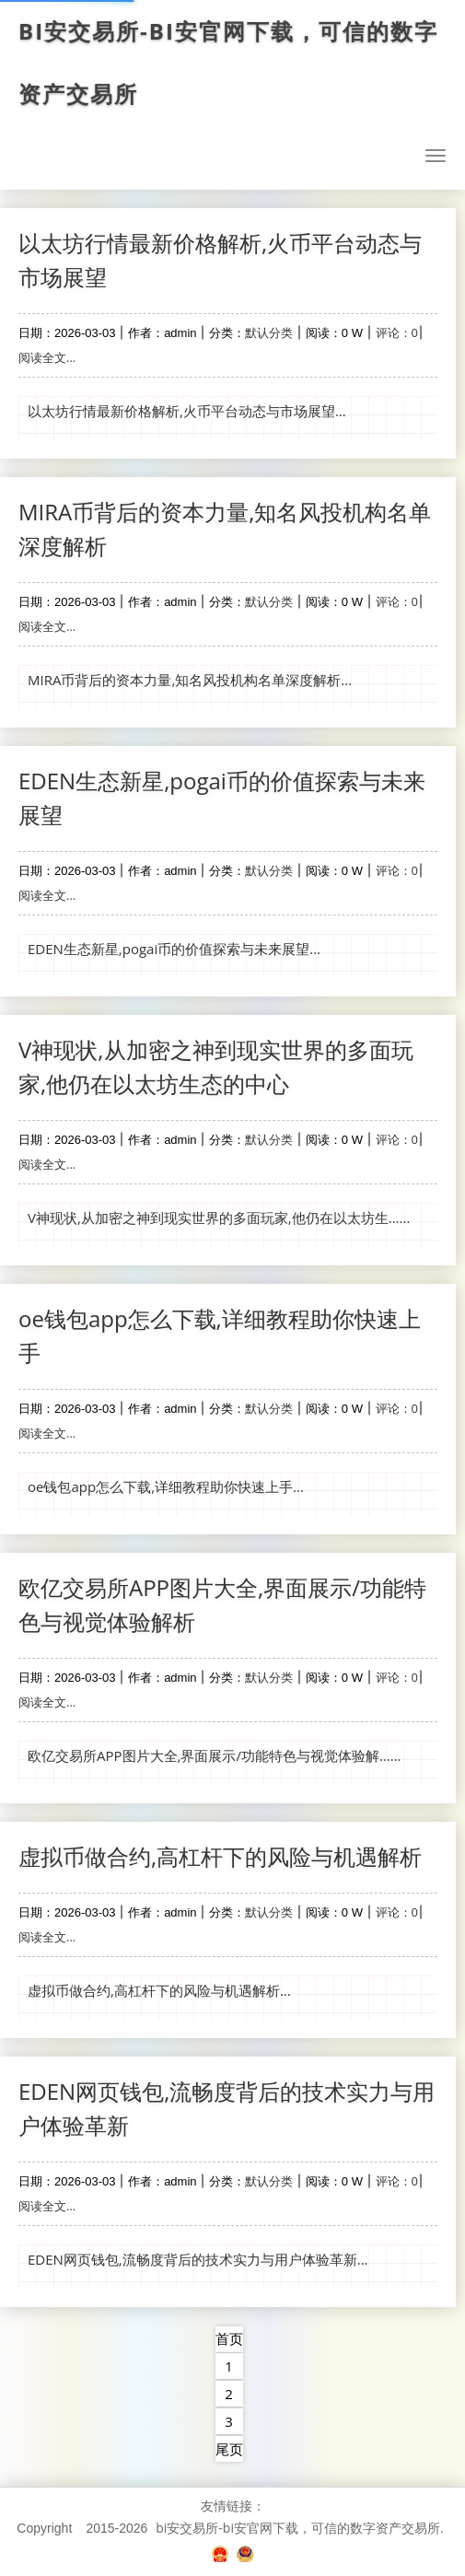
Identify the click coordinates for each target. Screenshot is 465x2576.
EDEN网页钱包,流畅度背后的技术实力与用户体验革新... (198, 2259)
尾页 (229, 2449)
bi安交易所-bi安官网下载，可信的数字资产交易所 (232, 62)
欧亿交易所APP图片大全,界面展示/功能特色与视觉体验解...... (214, 1755)
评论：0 (397, 332)
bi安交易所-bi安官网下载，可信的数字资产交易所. (299, 2527)
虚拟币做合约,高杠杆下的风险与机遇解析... (159, 1990)
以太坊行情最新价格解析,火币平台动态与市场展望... (187, 411)
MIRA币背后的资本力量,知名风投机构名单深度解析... (190, 679)
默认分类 (269, 332)
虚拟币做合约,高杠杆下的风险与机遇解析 (220, 1856)
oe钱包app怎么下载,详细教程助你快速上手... (166, 1486)
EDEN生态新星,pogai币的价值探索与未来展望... (174, 948)
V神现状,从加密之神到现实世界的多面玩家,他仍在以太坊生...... (219, 1217)
